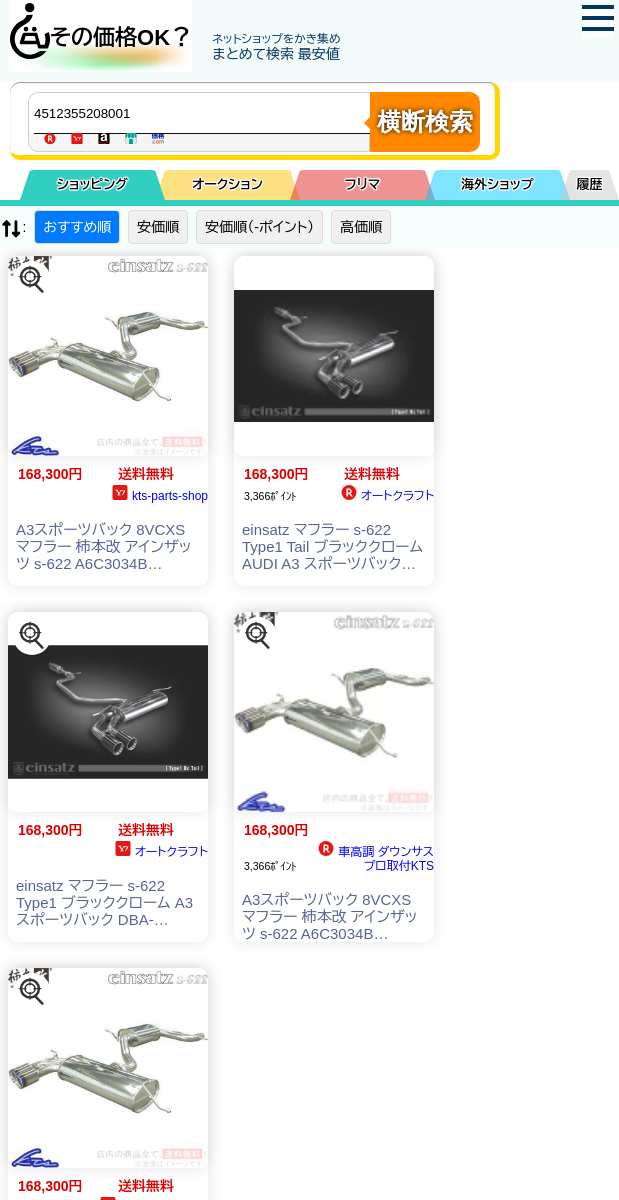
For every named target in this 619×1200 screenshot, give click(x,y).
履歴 (590, 184)
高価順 (361, 227)
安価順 (158, 227)
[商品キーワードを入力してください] (204, 113)
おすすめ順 (77, 227)
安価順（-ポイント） (259, 227)
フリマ (362, 184)
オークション (227, 184)
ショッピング (92, 184)
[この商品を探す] (32, 280)
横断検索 (425, 121)
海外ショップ (497, 184)
